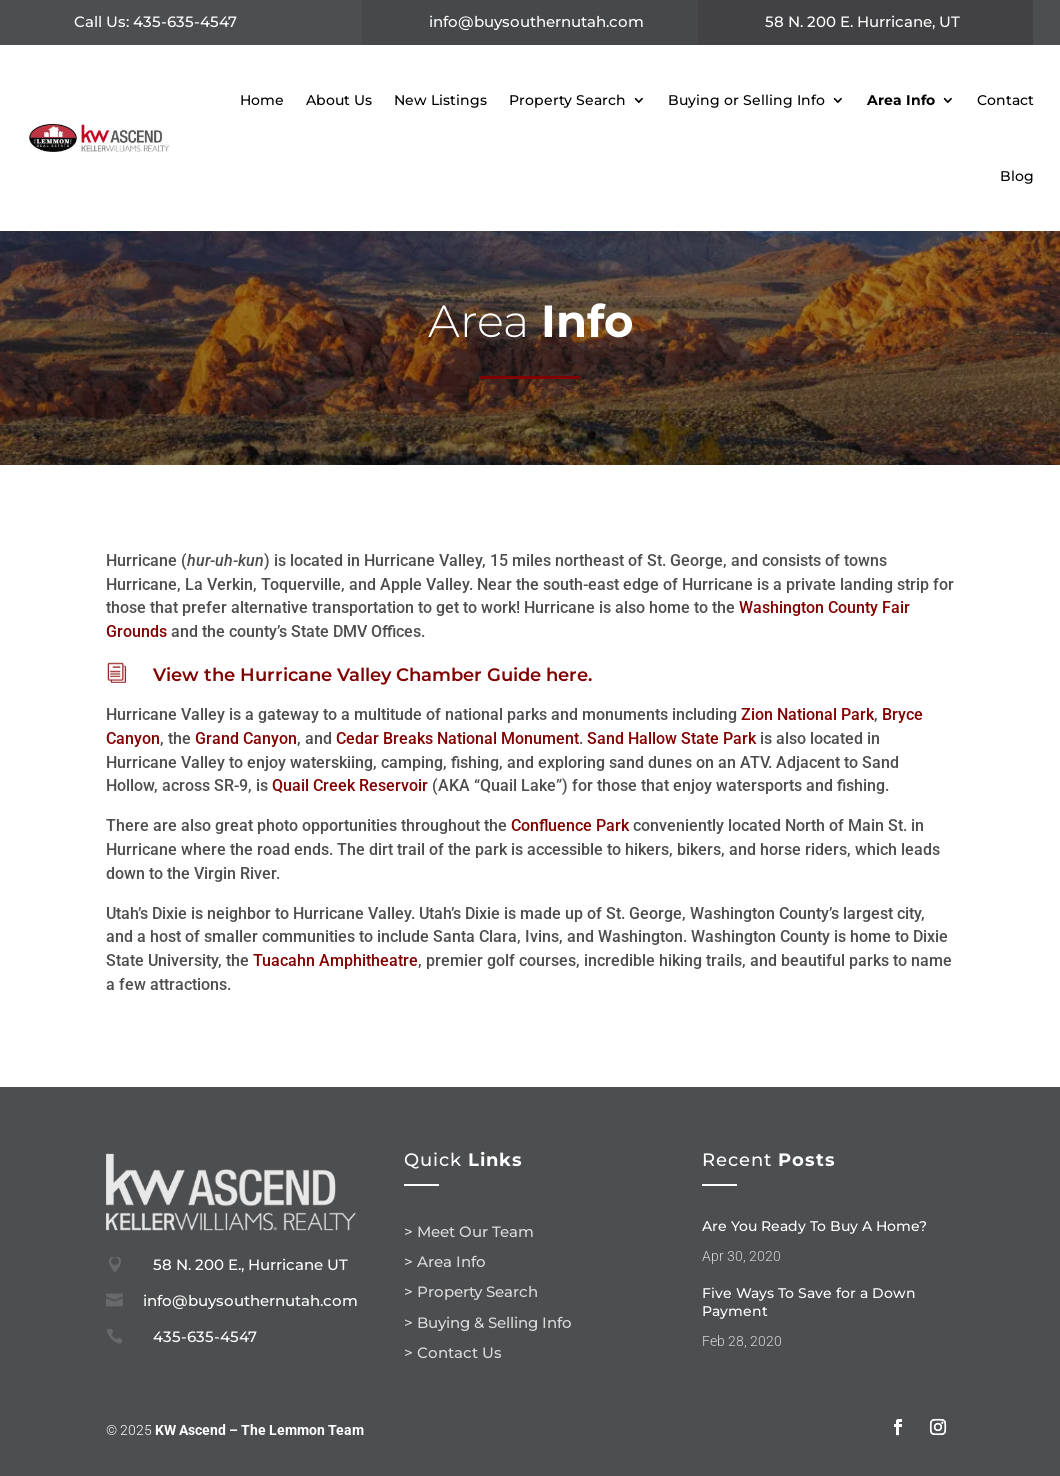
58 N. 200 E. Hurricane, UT (862, 21)
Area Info (901, 100)
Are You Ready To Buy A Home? (814, 1226)
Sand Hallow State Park (671, 738)
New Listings (440, 100)
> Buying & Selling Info (488, 1322)
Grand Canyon (246, 738)
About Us (339, 100)
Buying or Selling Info (746, 100)
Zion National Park (807, 714)
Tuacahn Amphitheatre (335, 960)
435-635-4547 (205, 1336)
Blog (1017, 176)
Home (262, 100)
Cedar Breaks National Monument (457, 738)
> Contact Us (453, 1352)
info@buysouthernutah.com (536, 21)
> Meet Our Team (469, 1231)
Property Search (567, 100)
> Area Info (445, 1261)
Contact (1005, 100)
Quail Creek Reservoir (350, 785)
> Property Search (471, 1291)
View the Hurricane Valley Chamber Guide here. (372, 675)
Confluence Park (570, 825)
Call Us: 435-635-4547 (155, 21)
